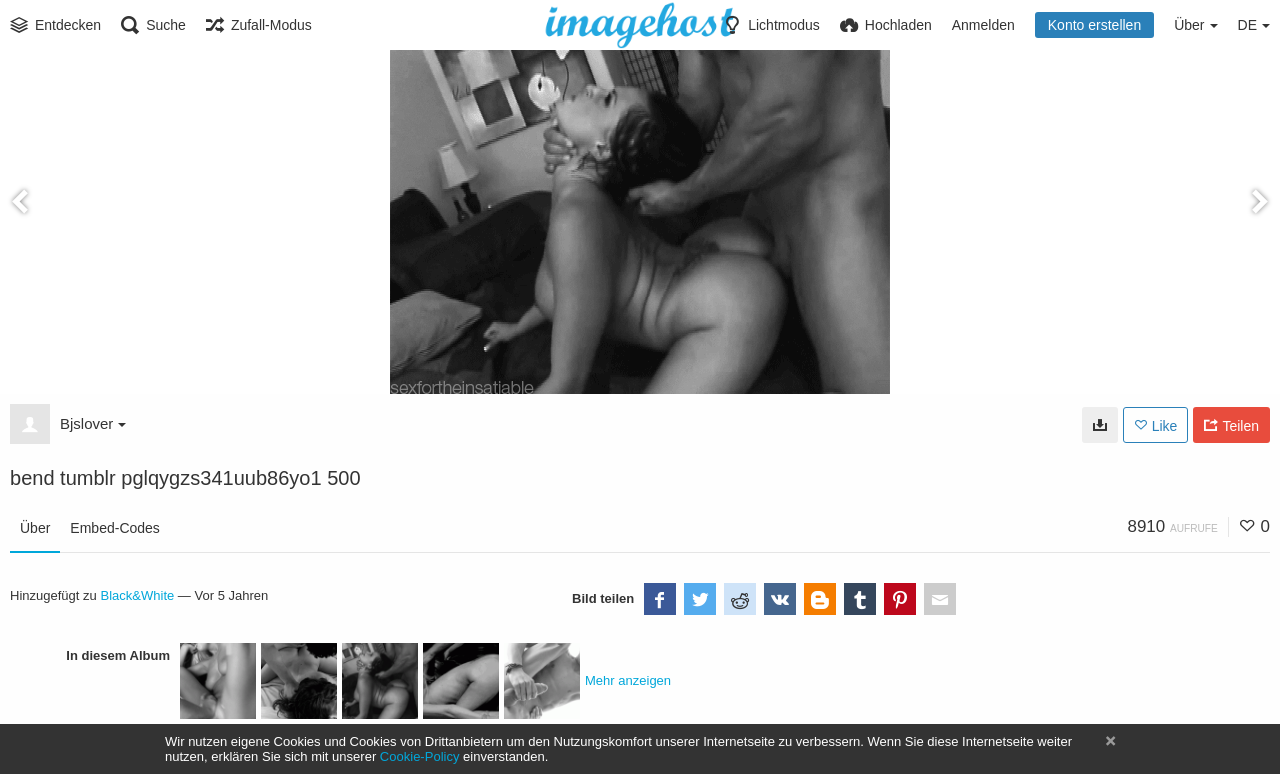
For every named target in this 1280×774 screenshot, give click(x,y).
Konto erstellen (1094, 25)
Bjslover (93, 423)
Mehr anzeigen (628, 680)
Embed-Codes (115, 528)
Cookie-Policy (420, 756)
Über (35, 528)
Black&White (137, 595)
